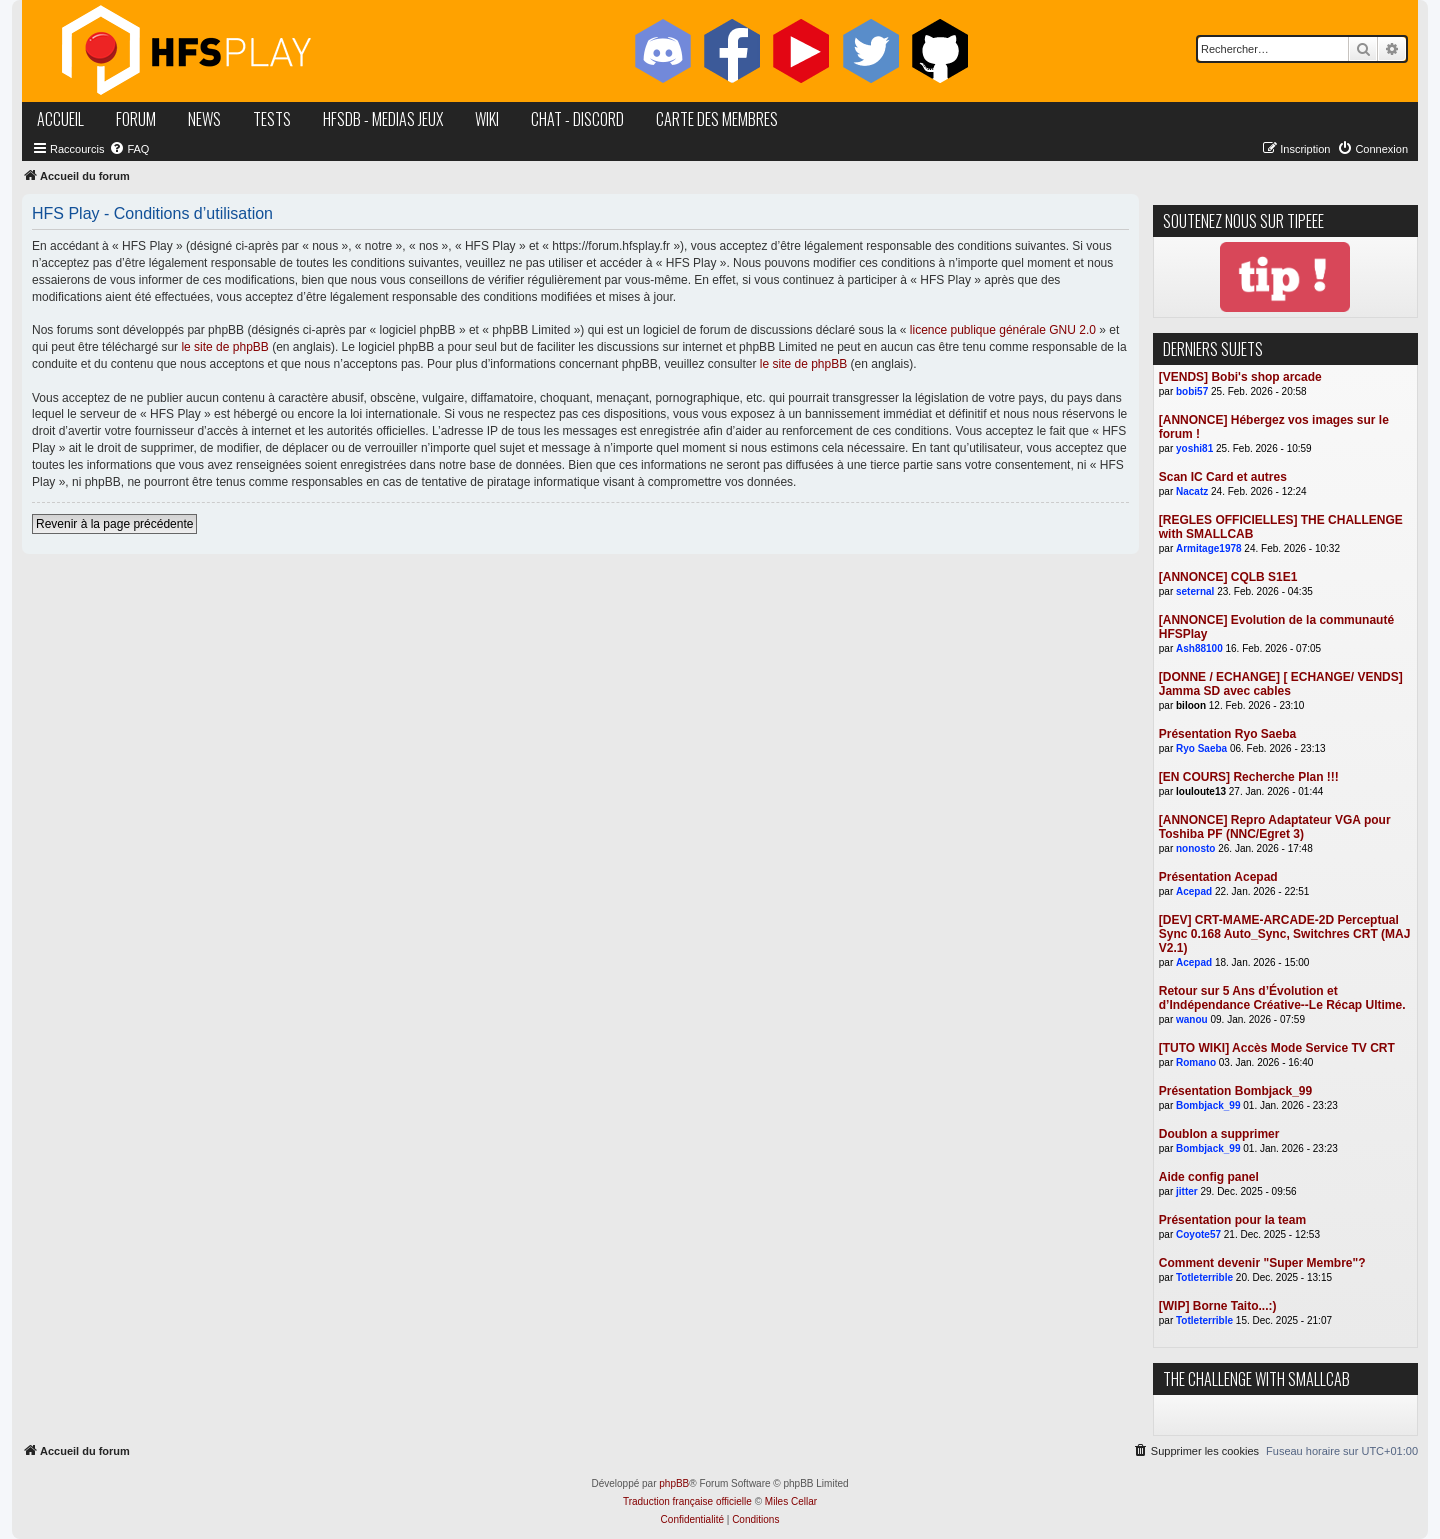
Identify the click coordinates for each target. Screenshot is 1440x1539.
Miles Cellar (791, 1501)
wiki (487, 119)
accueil (60, 119)
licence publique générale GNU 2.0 (1003, 330)
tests (272, 119)
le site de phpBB (224, 347)
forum (136, 119)
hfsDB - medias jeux (383, 119)
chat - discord (577, 119)
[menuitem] (129, 149)
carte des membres (717, 119)
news (204, 119)
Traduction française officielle (687, 1501)
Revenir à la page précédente (114, 524)
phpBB (674, 1483)
